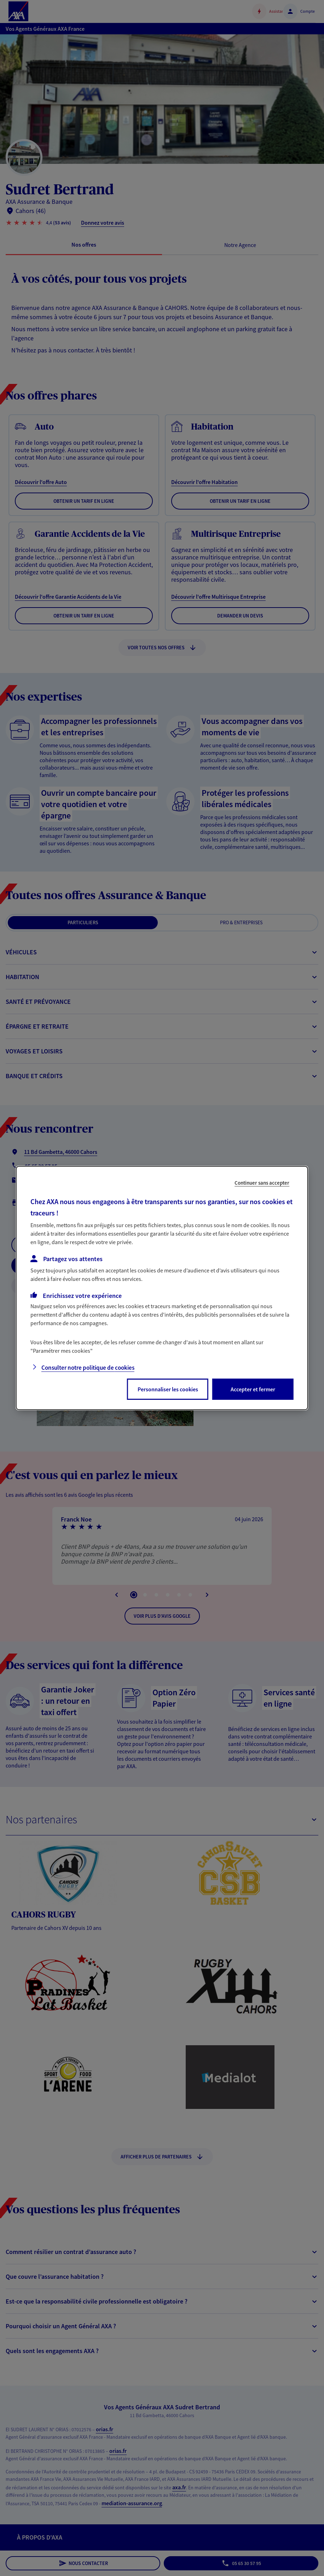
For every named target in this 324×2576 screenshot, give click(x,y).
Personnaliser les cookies (168, 1389)
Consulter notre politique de (87, 1368)
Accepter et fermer (253, 1389)
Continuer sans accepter (262, 1182)
